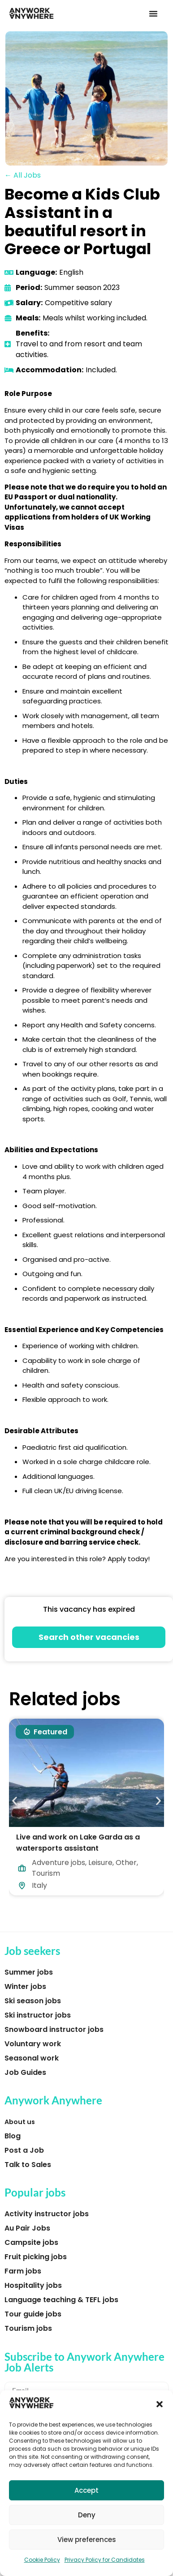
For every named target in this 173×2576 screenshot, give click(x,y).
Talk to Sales (27, 2164)
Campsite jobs (31, 2242)
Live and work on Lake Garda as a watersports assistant (78, 1843)
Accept (86, 2490)
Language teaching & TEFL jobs (61, 2300)
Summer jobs (28, 1972)
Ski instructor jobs (37, 2015)
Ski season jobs (32, 2001)
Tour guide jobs (32, 2314)
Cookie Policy (42, 2559)
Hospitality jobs (33, 2285)
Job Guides (25, 2072)
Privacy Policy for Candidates (105, 2559)
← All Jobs (22, 175)
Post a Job (24, 2150)
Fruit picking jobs (35, 2257)
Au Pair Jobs (27, 2228)
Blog (12, 2136)
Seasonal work (31, 2058)
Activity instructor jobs (46, 2214)
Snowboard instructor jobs (54, 2029)
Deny (86, 2515)
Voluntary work (32, 2044)
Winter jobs (25, 1986)
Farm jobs (22, 2271)
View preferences (86, 2539)
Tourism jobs (28, 2328)
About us (19, 2121)
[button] (159, 2404)
